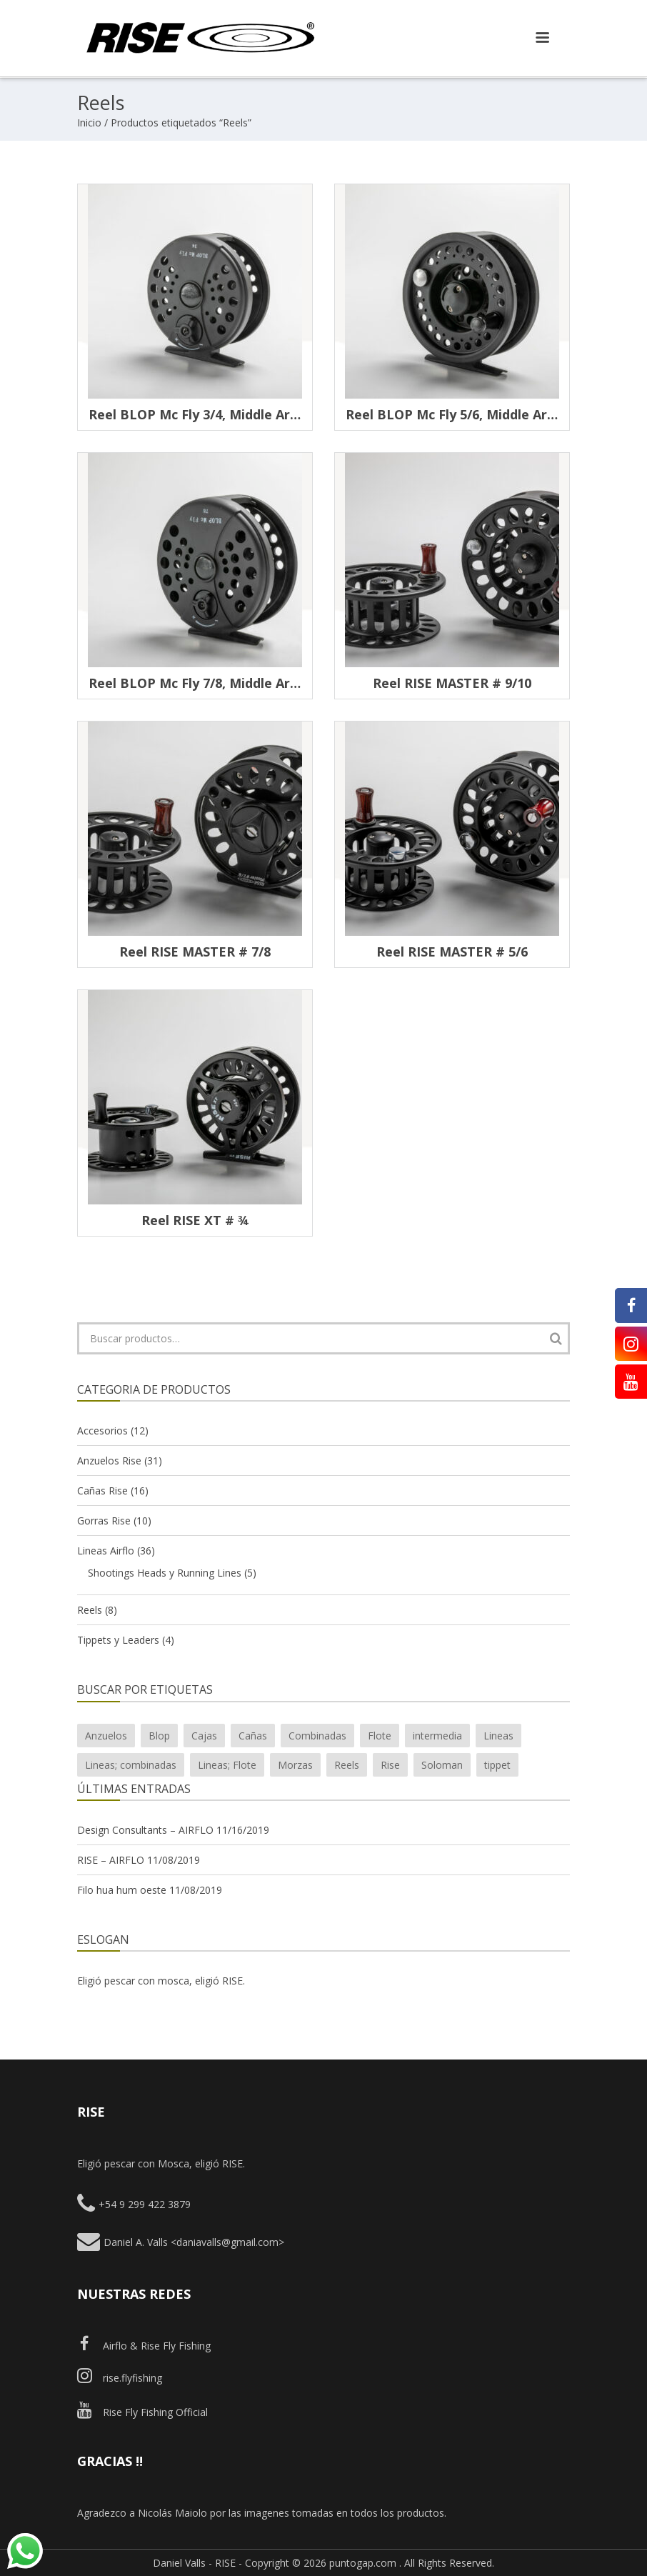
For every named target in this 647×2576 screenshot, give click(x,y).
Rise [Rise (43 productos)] (390, 1765)
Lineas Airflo (105, 1550)
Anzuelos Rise (109, 1460)
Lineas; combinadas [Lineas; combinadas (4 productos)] (130, 1765)
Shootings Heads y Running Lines (164, 1572)
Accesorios (102, 1430)
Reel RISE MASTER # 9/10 (452, 683)
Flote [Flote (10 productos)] (379, 1735)
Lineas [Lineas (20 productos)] (498, 1735)
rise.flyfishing (119, 2378)
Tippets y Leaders (118, 1640)
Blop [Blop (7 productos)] (159, 1735)
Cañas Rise (102, 1490)
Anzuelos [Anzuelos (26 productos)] (106, 1735)
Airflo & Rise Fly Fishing (144, 2345)
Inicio (89, 122)
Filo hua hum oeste (121, 1890)
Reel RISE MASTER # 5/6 (452, 951)
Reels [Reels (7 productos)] (346, 1765)
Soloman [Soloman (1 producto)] (442, 1765)
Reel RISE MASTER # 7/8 (195, 951)
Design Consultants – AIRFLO (145, 1830)
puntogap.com (362, 2563)
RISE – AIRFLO (110, 1860)
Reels (89, 1610)
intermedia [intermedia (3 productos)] (437, 1735)
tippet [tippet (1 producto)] (497, 1765)
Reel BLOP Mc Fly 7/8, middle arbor (200, 683)
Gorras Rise (104, 1520)
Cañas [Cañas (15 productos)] (253, 1735)
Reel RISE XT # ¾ (195, 1220)
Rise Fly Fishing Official (142, 2412)
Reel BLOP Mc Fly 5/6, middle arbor (457, 414)
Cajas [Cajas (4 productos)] (204, 1735)
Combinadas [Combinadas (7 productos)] (317, 1735)
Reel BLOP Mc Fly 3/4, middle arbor (200, 414)
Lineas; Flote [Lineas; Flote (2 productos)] (227, 1765)
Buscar (555, 1338)
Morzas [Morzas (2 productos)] (295, 1765)
